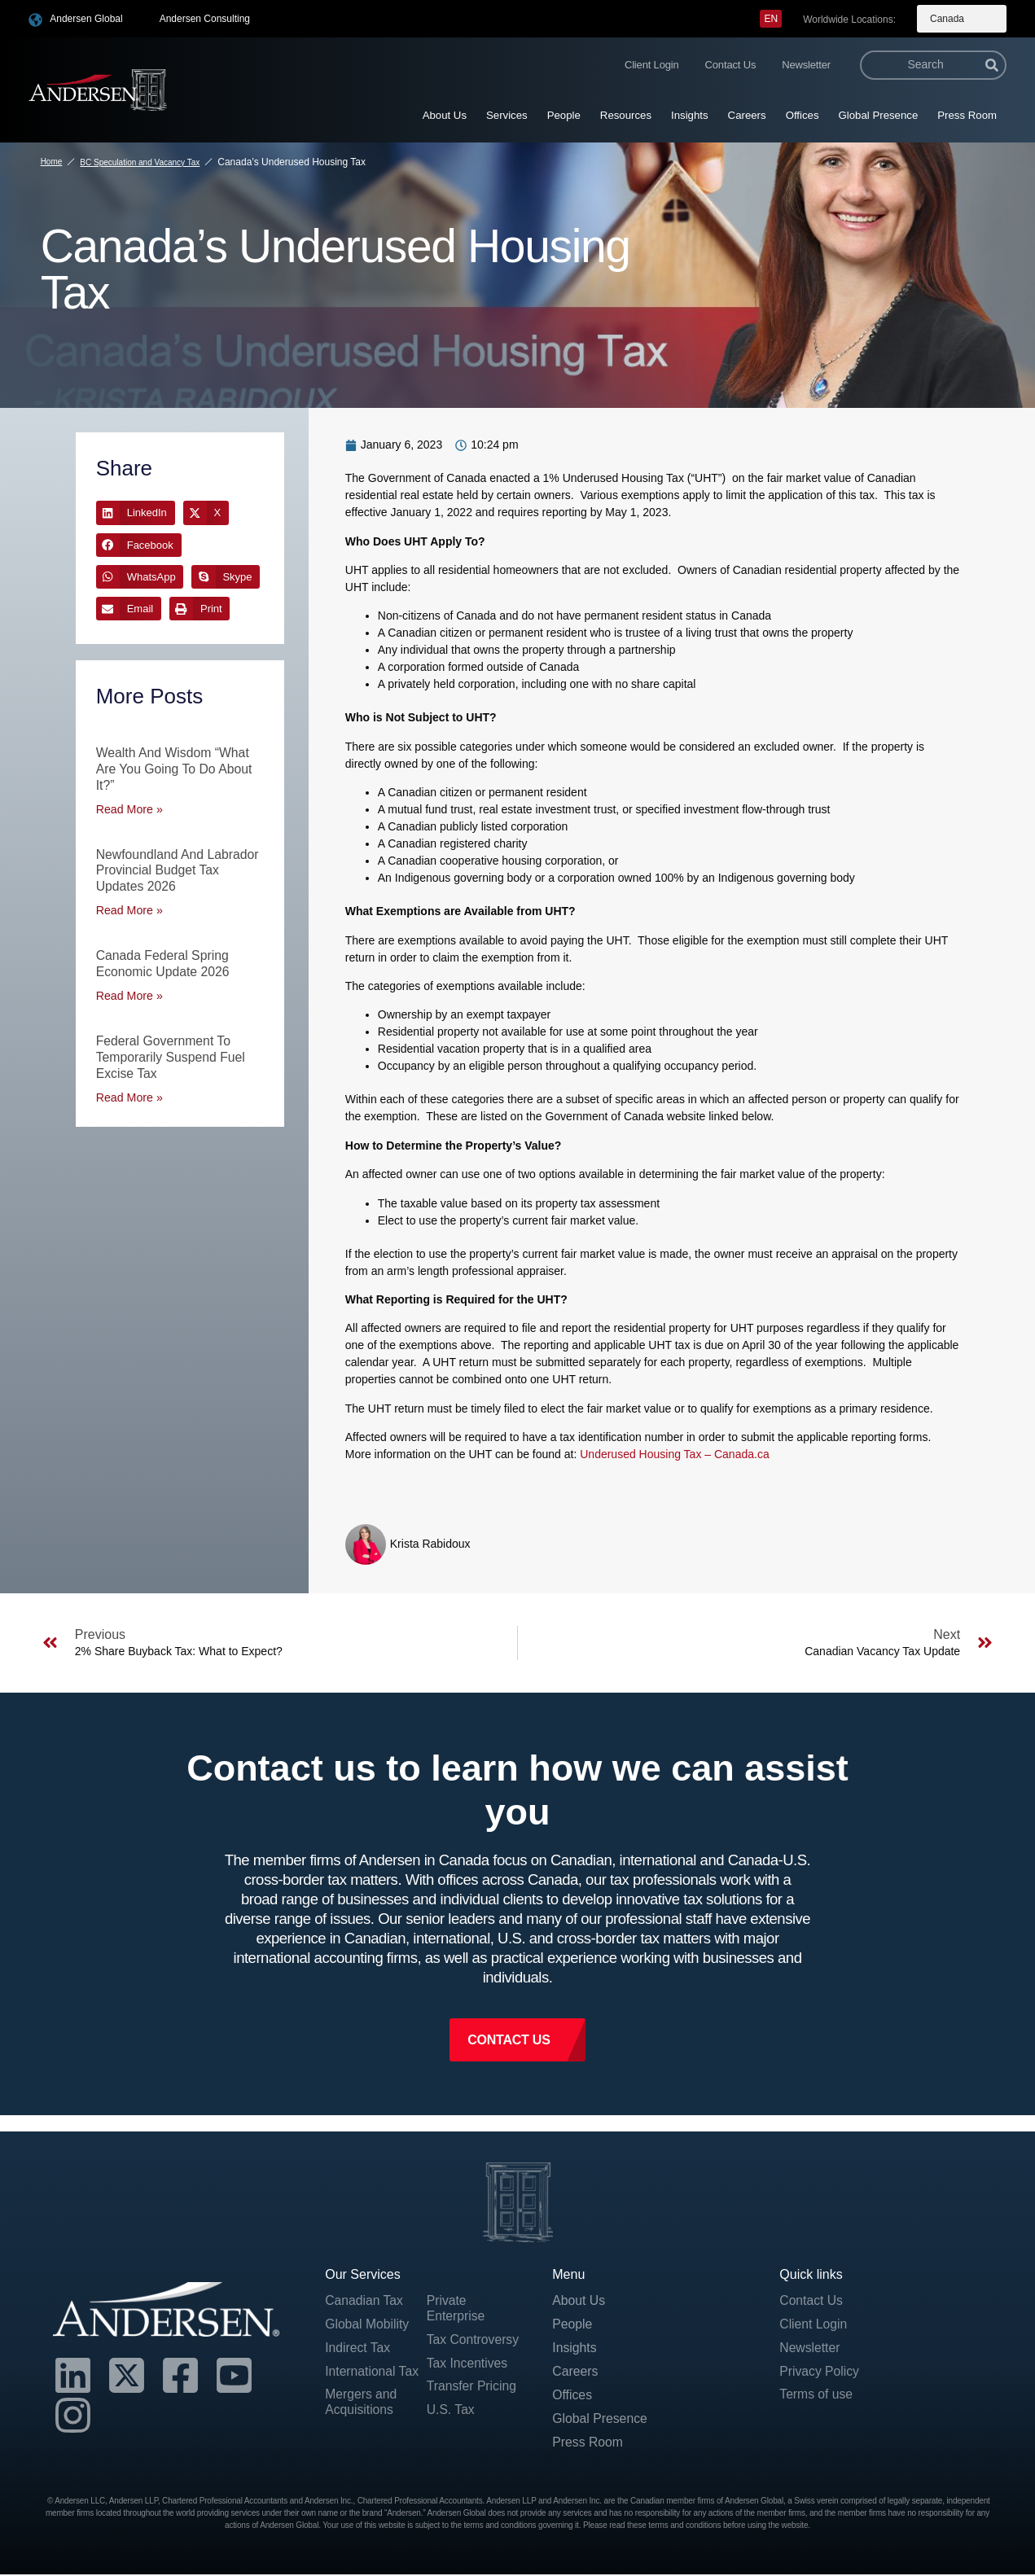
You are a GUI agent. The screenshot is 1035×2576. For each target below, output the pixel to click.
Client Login (652, 65)
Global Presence (879, 115)
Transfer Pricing (472, 2388)
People (564, 115)
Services (507, 115)
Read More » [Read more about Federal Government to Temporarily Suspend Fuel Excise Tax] (129, 1090)
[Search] (992, 65)
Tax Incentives (468, 2365)
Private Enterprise (456, 2309)
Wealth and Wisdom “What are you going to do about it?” (175, 768)
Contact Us (731, 65)
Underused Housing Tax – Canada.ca (674, 1454)
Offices (802, 115)
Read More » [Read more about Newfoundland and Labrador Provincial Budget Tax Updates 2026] (129, 906)
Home (52, 161)
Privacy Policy (820, 2373)
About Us (445, 115)
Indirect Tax (358, 2349)
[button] (135, 512)
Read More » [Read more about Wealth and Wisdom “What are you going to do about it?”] (129, 806)
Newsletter (806, 65)
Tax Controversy (474, 2341)
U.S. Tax (451, 2412)
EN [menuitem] (771, 18)
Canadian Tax (365, 2301)
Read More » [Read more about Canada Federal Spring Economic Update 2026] (129, 990)
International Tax (372, 2373)
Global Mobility (367, 2325)
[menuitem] (771, 19)
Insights (689, 115)
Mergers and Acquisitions (361, 2404)
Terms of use (816, 2396)
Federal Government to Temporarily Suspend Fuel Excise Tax (172, 1051)
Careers (747, 115)
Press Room (967, 115)
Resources (625, 115)
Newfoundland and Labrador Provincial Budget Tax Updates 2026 (178, 867)
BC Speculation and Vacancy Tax (140, 162)
